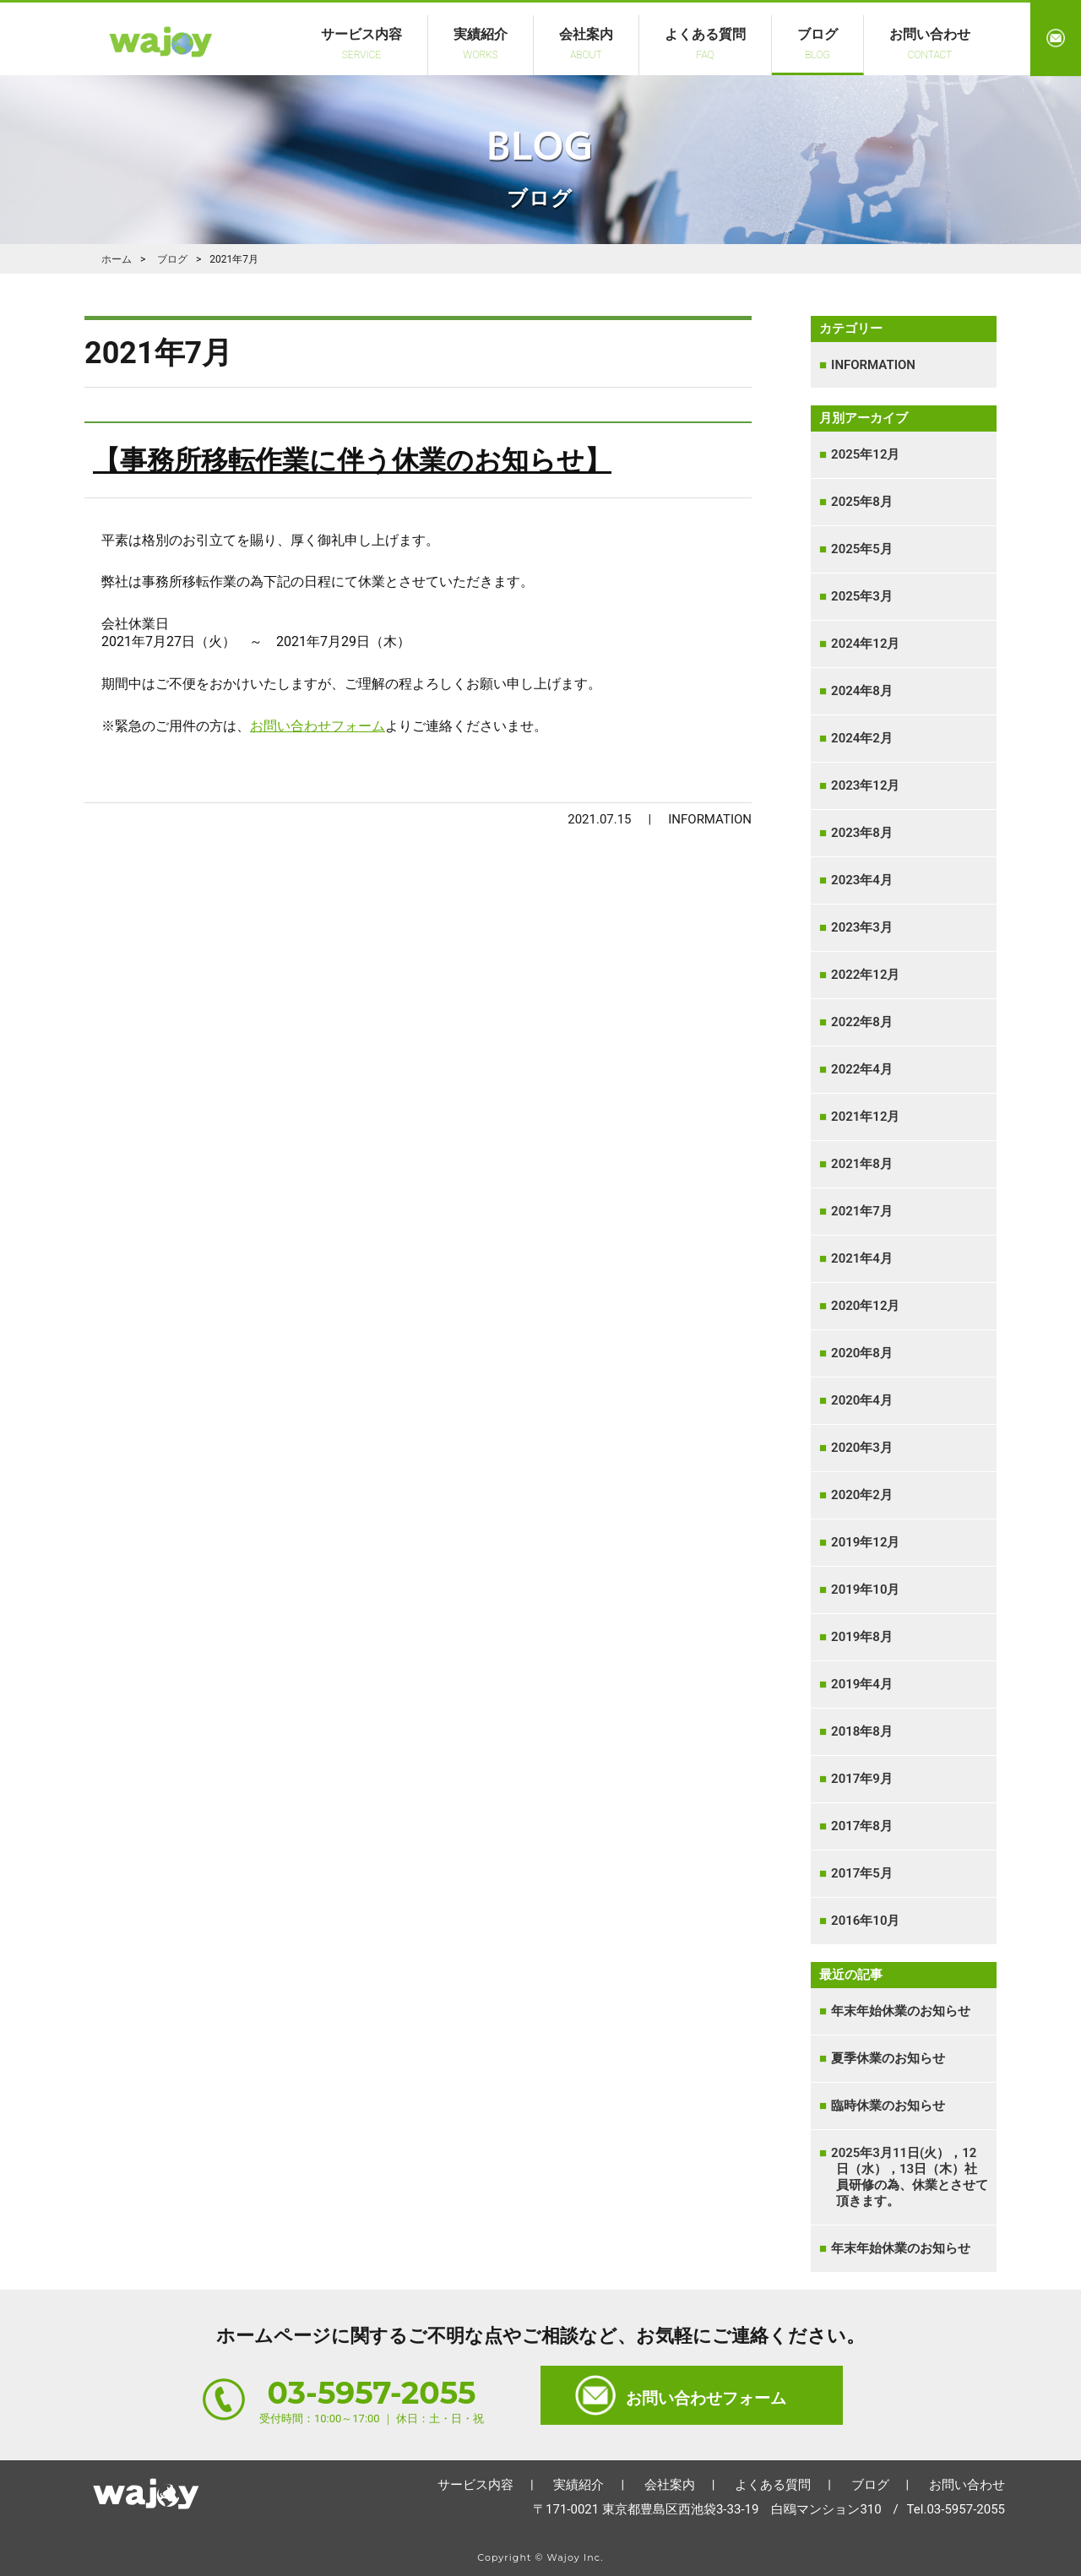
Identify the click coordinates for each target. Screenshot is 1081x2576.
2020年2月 (864, 1495)
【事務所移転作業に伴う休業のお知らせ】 (352, 460)
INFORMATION (875, 364)
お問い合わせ (929, 43)
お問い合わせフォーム (317, 726)
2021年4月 (864, 1258)
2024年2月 (864, 738)
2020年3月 (864, 1447)
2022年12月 (867, 974)
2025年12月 (867, 454)
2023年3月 (864, 927)
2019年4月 (864, 1684)
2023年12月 (867, 785)
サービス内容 (361, 43)
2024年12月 (867, 643)
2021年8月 (864, 1163)
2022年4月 (864, 1069)
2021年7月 (864, 1211)
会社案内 (586, 43)
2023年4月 (864, 880)
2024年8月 (864, 690)
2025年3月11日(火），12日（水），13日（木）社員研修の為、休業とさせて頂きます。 (912, 2177)
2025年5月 (864, 549)
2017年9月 (864, 1778)
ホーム (146, 2489)
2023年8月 (864, 832)
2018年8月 (864, 1731)
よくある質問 (705, 43)
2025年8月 (864, 501)
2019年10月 (867, 1589)
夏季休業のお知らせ (890, 2058)
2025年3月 (864, 596)
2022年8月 (864, 1022)
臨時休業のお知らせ (890, 2105)
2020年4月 (864, 1400)
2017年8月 (864, 1826)
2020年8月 (864, 1353)
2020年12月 (867, 1305)
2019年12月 (867, 1542)
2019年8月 (864, 1636)
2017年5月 (864, 1873)
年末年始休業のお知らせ (903, 2011)
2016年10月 (867, 1920)
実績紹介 (481, 43)
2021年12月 (867, 1116)
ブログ (817, 43)
